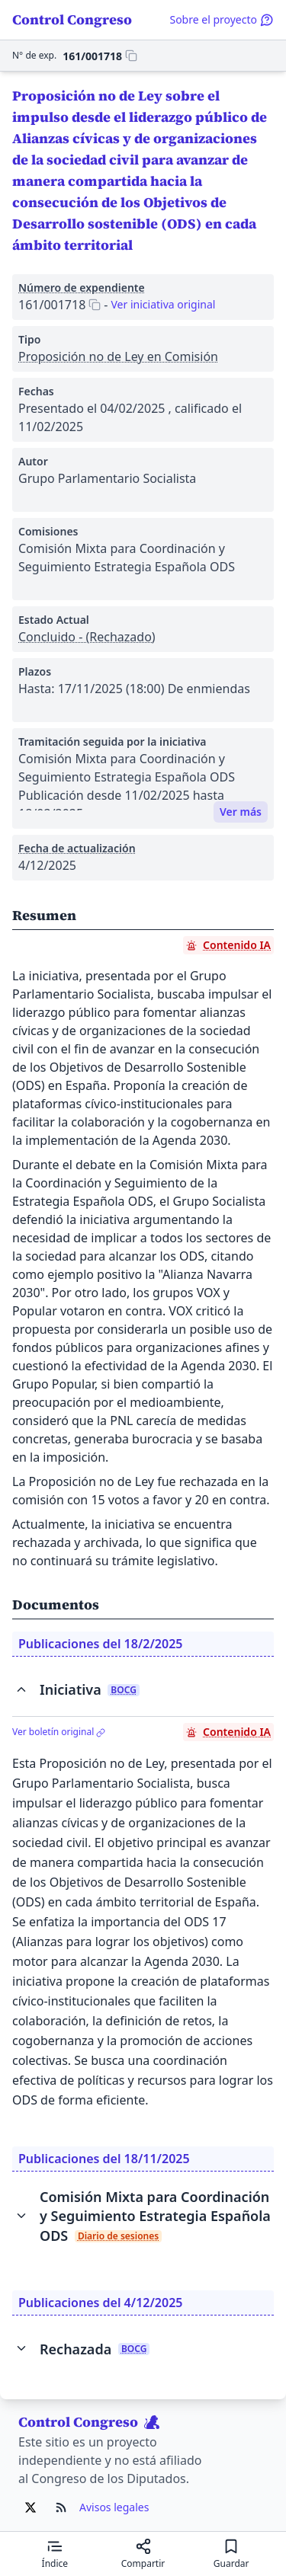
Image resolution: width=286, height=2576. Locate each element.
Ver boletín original (58, 1732)
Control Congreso (72, 19)
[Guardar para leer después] (231, 2554)
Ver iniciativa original (163, 304)
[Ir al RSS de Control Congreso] (61, 2507)
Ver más (241, 811)
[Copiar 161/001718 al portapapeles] (100, 55)
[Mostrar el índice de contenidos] (55, 2554)
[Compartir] (143, 2554)
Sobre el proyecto (221, 19)
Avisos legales (114, 2507)
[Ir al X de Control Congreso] (30, 2507)
